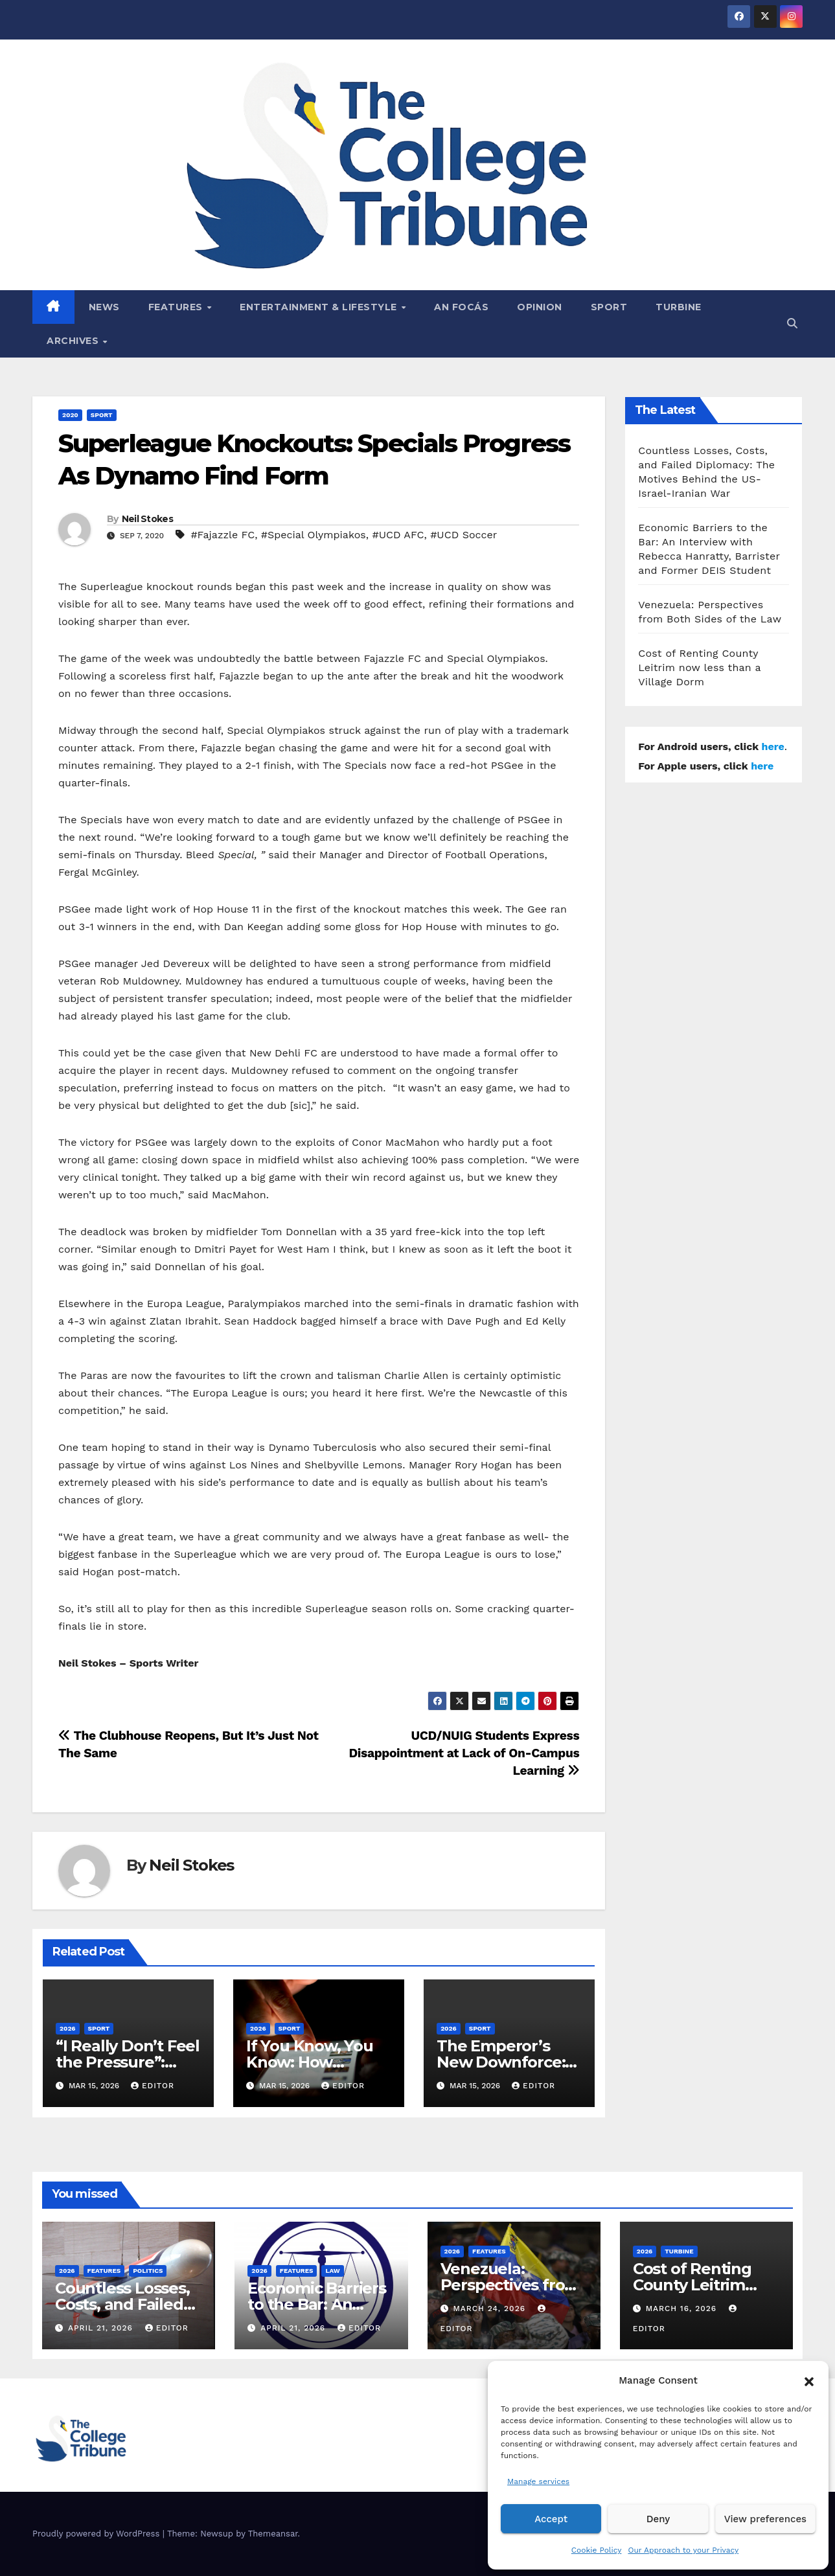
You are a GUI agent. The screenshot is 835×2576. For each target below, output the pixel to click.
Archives (74, 341)
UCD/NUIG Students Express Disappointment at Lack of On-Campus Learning (464, 1753)
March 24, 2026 (491, 2308)
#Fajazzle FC (222, 535)
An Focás (461, 307)
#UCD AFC (398, 535)
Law (332, 2270)
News (104, 307)
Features (177, 307)
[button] (809, 2380)
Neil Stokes (147, 519)
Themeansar (273, 2533)
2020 (70, 414)
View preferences (765, 2519)
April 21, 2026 (102, 2327)
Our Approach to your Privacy (683, 2550)
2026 (68, 2028)
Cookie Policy (596, 2550)
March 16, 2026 (683, 2308)
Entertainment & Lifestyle (320, 307)
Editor (152, 2085)
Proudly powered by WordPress (97, 2533)
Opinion (539, 307)
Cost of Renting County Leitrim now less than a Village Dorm (699, 667)
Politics (148, 2270)
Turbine (679, 307)
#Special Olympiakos (313, 535)
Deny (658, 2519)
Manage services (538, 2481)
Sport (609, 307)
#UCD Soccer (463, 535)
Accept (550, 2519)
